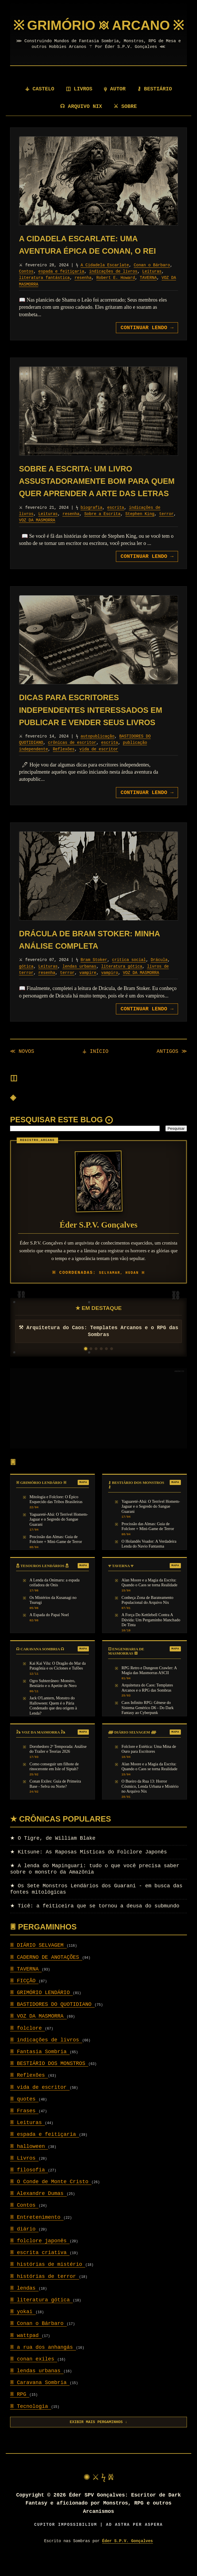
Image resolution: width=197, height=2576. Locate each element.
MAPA (83, 1496)
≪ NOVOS (22, 1066)
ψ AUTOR (115, 103)
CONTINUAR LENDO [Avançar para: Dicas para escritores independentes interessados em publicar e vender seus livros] (147, 807)
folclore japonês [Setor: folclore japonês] (40, 2255)
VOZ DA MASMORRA (37, 534)
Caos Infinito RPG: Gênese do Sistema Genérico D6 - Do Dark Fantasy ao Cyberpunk (148, 1722)
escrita (115, 522)
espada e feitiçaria (61, 286)
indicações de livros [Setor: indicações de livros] (46, 2054)
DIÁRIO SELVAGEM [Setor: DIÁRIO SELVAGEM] (38, 1959)
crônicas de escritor (72, 757)
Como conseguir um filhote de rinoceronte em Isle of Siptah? (54, 1781)
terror (166, 528)
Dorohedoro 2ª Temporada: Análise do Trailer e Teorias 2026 (58, 1763)
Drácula (159, 974)
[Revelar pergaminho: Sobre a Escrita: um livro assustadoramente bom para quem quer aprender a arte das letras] (98, 425)
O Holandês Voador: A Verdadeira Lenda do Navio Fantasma (149, 1558)
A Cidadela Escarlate (105, 279)
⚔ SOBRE (125, 121)
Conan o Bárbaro (152, 279)
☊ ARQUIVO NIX (81, 121)
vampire (87, 987)
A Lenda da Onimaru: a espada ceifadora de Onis (55, 1597)
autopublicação (98, 750)
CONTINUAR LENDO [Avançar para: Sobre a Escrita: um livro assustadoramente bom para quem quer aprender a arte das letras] (147, 571)
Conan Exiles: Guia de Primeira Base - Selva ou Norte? (55, 1798)
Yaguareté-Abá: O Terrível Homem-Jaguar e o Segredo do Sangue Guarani (59, 1533)
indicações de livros (113, 286)
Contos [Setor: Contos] (24, 2220)
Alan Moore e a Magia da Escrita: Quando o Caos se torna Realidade (149, 1597)
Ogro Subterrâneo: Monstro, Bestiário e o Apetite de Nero (53, 1698)
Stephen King (139, 528)
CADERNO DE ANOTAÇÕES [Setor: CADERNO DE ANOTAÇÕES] (46, 1972)
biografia (92, 522)
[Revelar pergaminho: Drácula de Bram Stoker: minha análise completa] (98, 890)
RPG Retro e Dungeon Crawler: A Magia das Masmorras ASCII (149, 1685)
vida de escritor (98, 763)
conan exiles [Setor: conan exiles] (33, 2373)
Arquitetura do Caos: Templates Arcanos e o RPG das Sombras (147, 1702)
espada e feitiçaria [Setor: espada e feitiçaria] (44, 2149)
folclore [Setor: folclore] (27, 2042)
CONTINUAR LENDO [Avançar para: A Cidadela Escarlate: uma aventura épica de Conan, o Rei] (147, 342)
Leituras (152, 286)
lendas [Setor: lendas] (24, 2302)
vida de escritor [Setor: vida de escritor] (40, 2102)
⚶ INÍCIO (95, 1066)
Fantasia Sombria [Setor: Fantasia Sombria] (40, 2066)
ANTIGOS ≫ (172, 1066)
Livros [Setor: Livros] (24, 2172)
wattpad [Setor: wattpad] (26, 2350)
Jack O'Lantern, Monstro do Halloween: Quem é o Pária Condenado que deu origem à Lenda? (53, 1720)
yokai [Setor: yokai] (23, 2326)
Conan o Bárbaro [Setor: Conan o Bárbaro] (38, 2338)
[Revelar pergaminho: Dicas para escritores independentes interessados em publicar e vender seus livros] (98, 654)
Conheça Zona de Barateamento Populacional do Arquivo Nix (147, 1614)
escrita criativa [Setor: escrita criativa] (40, 2267)
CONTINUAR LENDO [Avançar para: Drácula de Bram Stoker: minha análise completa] (147, 1023)
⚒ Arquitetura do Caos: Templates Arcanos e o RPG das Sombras (98, 1345)
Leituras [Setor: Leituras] (27, 2137)
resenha (82, 292)
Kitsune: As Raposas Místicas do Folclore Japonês (88, 1866)
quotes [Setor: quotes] (24, 2113)
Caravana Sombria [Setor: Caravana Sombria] (40, 2397)
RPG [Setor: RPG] (19, 2409)
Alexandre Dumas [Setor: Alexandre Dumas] (38, 2208)
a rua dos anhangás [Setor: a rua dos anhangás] (43, 2362)
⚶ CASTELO (38, 103)
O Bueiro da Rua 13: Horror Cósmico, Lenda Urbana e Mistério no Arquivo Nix (150, 1800)
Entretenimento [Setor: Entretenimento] (37, 2232)
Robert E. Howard (115, 292)
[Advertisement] (98, 1423)
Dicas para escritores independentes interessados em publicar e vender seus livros (90, 724)
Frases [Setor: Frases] (24, 2125)
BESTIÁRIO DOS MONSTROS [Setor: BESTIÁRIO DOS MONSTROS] (49, 2078)
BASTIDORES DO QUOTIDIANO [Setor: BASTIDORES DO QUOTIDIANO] (52, 2019)
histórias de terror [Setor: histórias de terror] (44, 2291)
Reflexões (64, 763)
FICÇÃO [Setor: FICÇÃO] (24, 1995)
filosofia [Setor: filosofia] (29, 2184)
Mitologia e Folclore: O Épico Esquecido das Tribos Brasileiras (56, 1514)
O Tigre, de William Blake (52, 1852)
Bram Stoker (94, 974)
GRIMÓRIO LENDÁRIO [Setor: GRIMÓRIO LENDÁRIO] (41, 2007)
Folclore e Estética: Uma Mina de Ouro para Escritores (149, 1763)
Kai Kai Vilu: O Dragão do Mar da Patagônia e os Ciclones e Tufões (58, 1680)
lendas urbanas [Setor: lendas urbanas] (37, 2385)
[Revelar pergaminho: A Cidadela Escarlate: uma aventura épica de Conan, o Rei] (98, 195)
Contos (26, 286)
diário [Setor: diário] (24, 2243)
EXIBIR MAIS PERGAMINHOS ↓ (98, 2436)
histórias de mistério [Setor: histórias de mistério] (47, 2279)
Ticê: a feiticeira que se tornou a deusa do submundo (94, 1920)
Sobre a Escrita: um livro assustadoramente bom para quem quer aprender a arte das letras (97, 495)
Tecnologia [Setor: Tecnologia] (30, 2421)
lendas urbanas (79, 981)
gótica (26, 981)
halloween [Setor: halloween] (29, 2161)
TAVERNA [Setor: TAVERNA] (26, 1983)
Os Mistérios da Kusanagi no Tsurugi (53, 1614)
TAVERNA (148, 292)
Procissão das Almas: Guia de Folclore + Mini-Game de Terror (56, 1553)
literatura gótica (121, 981)
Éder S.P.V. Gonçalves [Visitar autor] (127, 2555)
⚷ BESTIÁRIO (155, 103)
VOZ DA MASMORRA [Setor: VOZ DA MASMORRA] (38, 2031)
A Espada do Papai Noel (49, 1629)
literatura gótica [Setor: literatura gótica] (41, 2314)
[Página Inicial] (98, 40)
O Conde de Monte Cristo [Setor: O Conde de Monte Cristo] (50, 2196)
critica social (129, 974)
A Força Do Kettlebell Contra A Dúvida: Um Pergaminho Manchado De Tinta (151, 1634)
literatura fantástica (44, 292)
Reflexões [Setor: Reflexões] (29, 2089)
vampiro (109, 987)
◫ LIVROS (79, 103)
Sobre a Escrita (102, 528)
